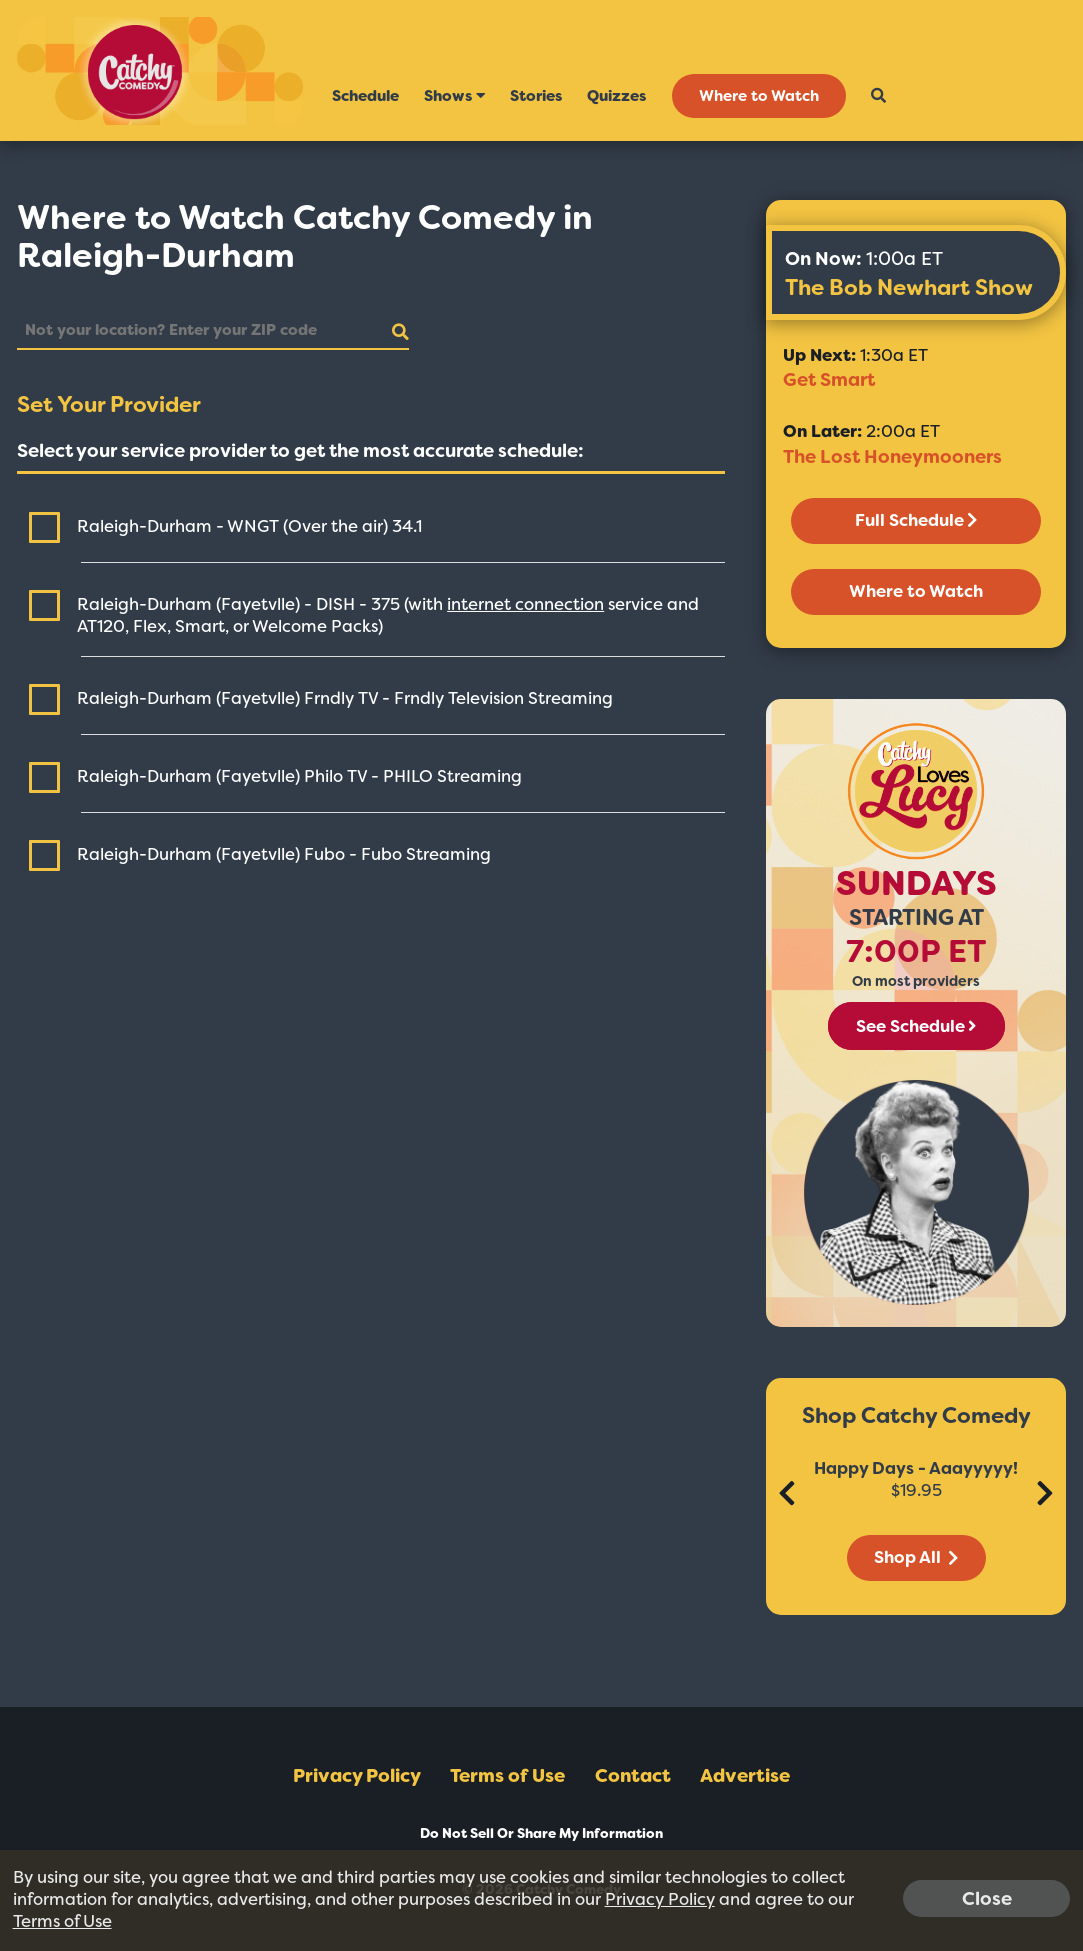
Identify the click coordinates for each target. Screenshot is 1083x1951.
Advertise (745, 1776)
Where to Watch (759, 96)
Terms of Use (507, 1776)
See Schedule (916, 1026)
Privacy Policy (357, 1776)
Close (987, 1898)
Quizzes (616, 96)
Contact (633, 1776)
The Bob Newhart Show (909, 287)
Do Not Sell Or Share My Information (541, 1833)
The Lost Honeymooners (892, 457)
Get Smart (829, 380)
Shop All (916, 1557)
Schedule (365, 96)
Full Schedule (916, 520)
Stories (536, 96)
